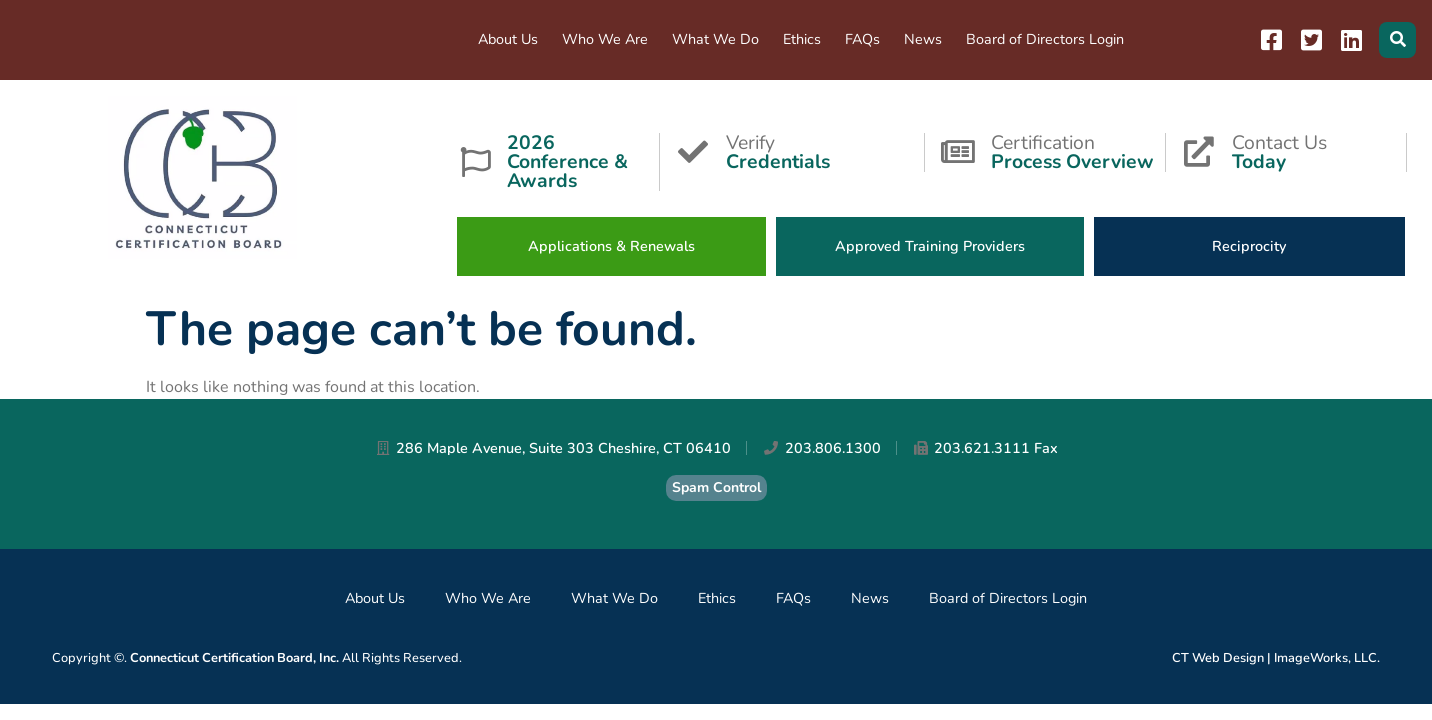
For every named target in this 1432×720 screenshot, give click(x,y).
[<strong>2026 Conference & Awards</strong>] (476, 162)
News (923, 39)
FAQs (862, 39)
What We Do (715, 39)
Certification (1078, 150)
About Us (508, 39)
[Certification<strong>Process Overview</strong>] (958, 152)
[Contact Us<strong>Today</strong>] (1199, 152)
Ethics (802, 39)
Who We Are (605, 39)
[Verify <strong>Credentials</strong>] (693, 152)
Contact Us (1319, 150)
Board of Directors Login (1045, 39)
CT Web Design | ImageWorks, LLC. (1276, 658)
